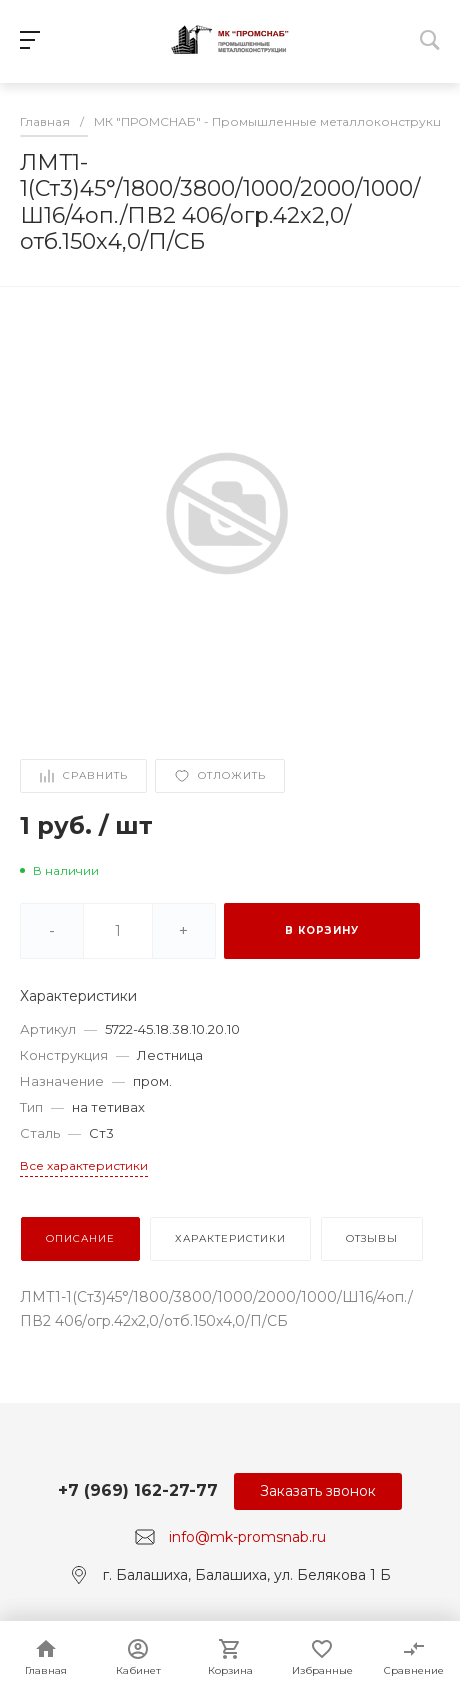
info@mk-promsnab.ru (247, 1537)
